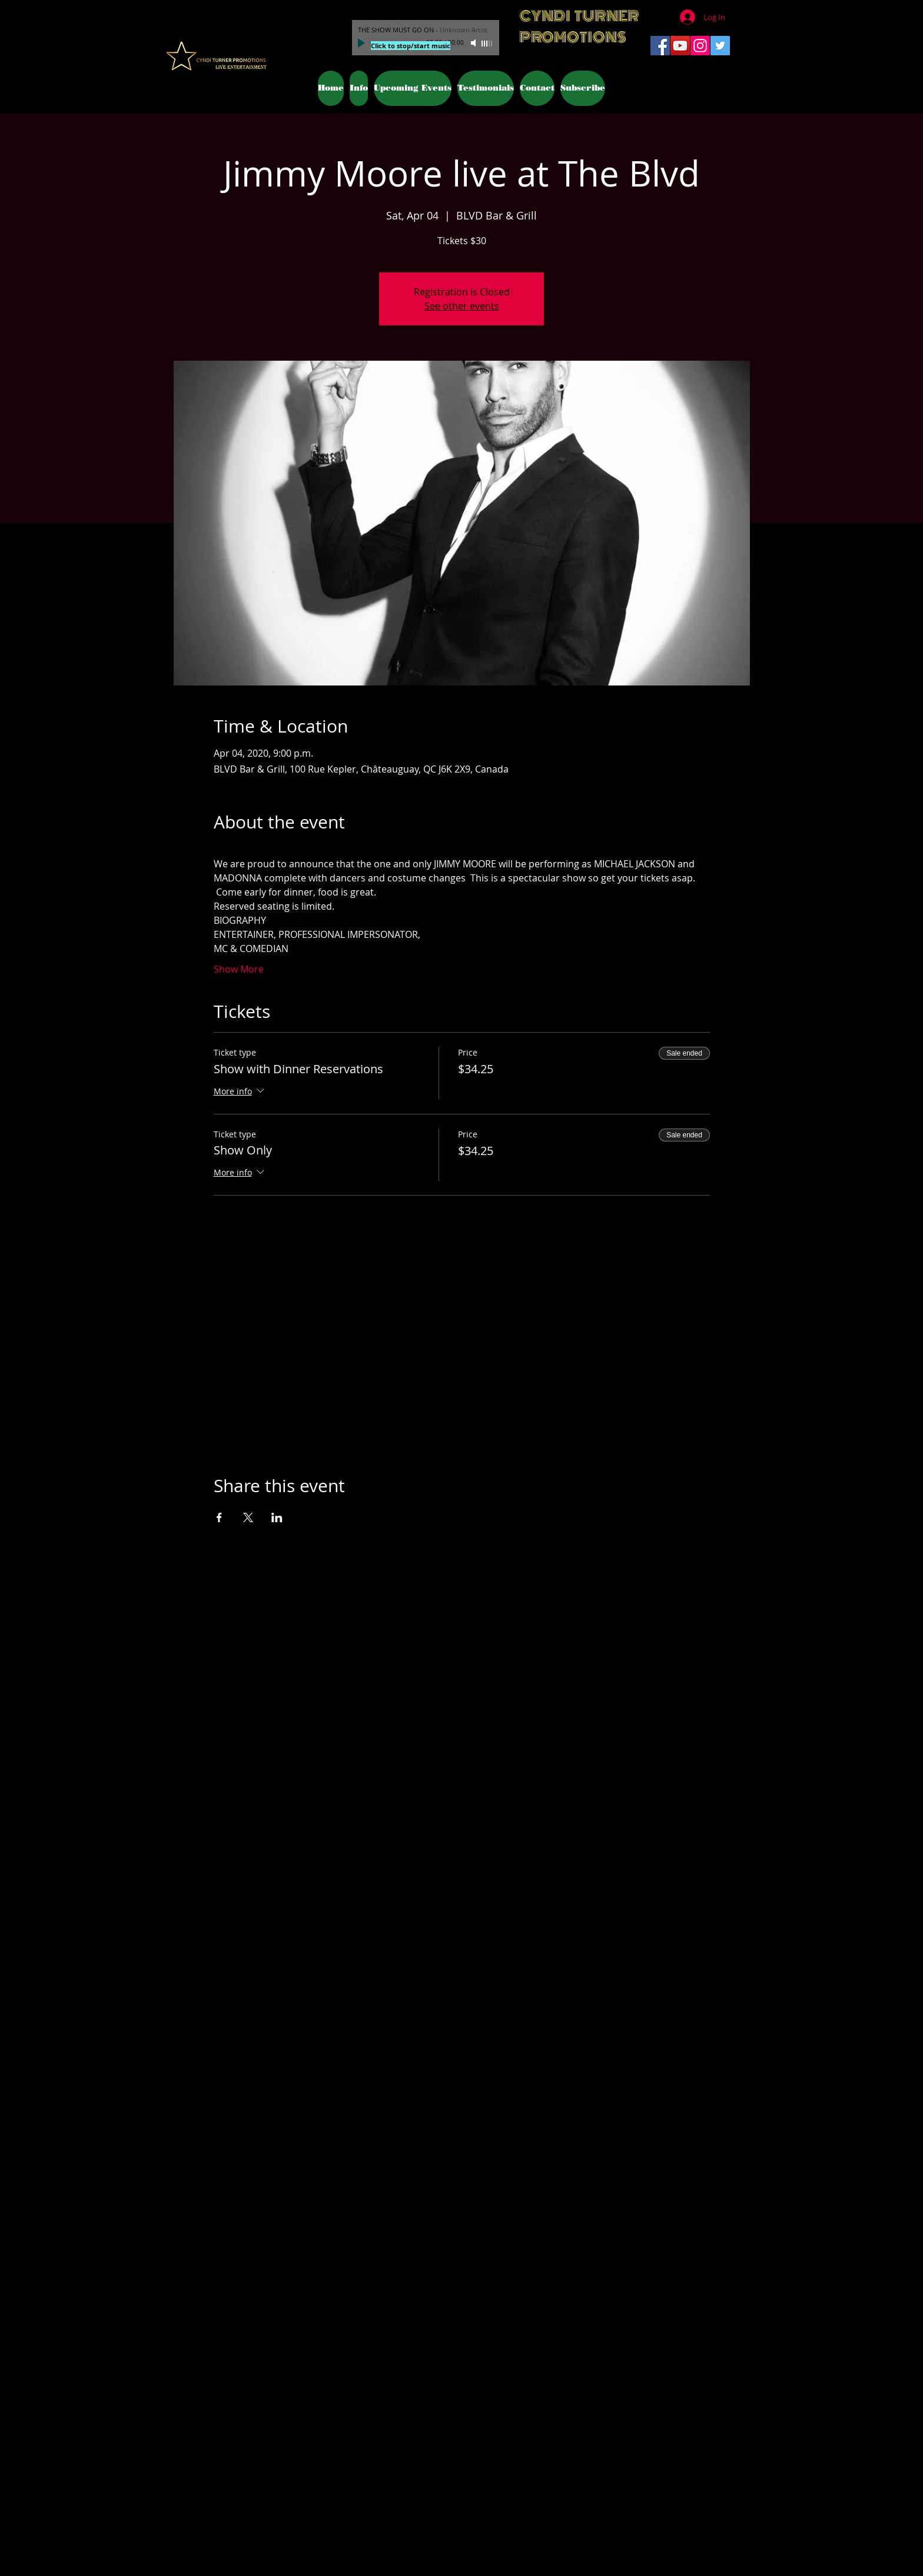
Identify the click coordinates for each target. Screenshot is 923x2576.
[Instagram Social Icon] (700, 45)
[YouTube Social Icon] (680, 45)
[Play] (362, 43)
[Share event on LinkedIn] (277, 1517)
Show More (239, 969)
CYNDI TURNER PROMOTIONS (579, 26)
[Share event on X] (248, 1517)
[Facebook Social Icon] (660, 45)
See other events (461, 305)
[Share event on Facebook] (219, 1517)
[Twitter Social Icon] (720, 45)
